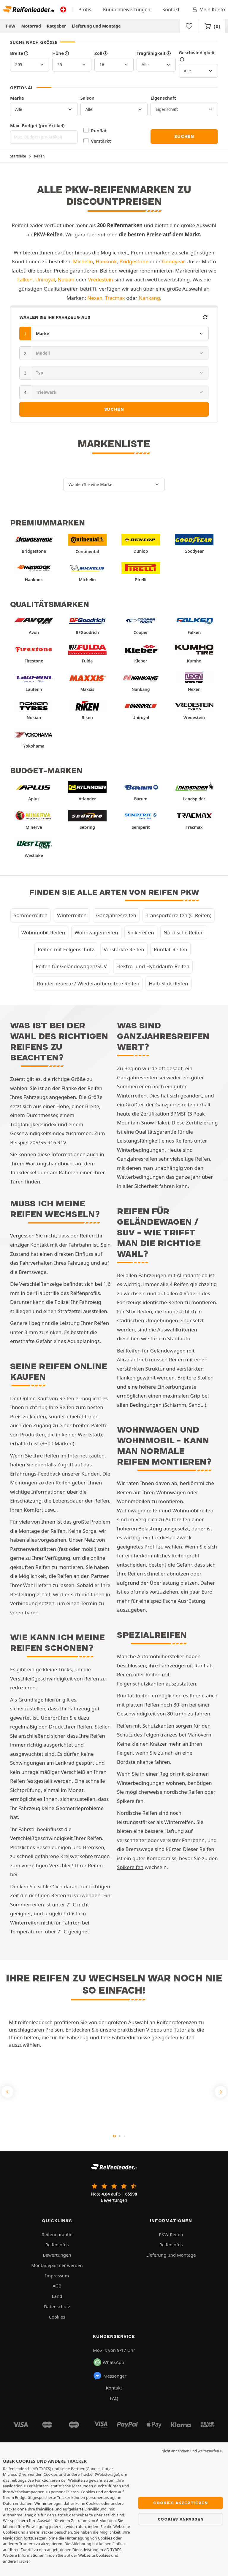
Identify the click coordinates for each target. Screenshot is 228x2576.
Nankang (149, 297)
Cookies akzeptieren (180, 2502)
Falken (25, 279)
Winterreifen (72, 915)
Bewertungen (57, 2255)
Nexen (94, 297)
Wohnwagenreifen (96, 932)
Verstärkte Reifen (124, 949)
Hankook (106, 261)
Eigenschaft (163, 98)
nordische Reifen (183, 1791)
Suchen (184, 136)
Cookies (57, 2317)
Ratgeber (56, 26)
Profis (84, 9)
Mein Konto (208, 9)
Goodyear (173, 261)
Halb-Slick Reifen (168, 983)
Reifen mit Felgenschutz (66, 949)
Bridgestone (133, 261)
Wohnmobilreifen (192, 1510)
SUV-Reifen (139, 1311)
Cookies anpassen (181, 2519)
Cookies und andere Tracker (28, 2532)
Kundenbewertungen (127, 9)
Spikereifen (141, 932)
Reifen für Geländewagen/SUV (71, 966)
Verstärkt (101, 141)
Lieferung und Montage (96, 26)
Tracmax (115, 297)
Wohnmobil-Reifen (43, 932)
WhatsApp (109, 2362)
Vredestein (100, 279)
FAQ (114, 2398)
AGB (57, 2286)
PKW (10, 26)
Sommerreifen (31, 915)
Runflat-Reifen (170, 949)
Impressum (57, 2276)
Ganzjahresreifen (116, 915)
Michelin (83, 261)
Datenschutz (57, 2306)
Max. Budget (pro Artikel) (37, 125)
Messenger (109, 2375)
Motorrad (31, 26)
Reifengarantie (57, 2234)
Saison (87, 98)
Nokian (66, 279)
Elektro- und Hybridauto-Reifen (153, 966)
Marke (17, 98)
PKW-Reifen (171, 2234)
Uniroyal (45, 279)
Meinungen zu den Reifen (40, 1482)
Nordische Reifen (184, 932)
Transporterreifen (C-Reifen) (178, 915)
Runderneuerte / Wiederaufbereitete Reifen (88, 983)
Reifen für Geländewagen (156, 1350)
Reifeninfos (57, 2244)
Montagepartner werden (57, 2265)
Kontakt (171, 9)
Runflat (99, 130)
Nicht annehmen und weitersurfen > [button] (192, 2451)
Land (57, 2296)
